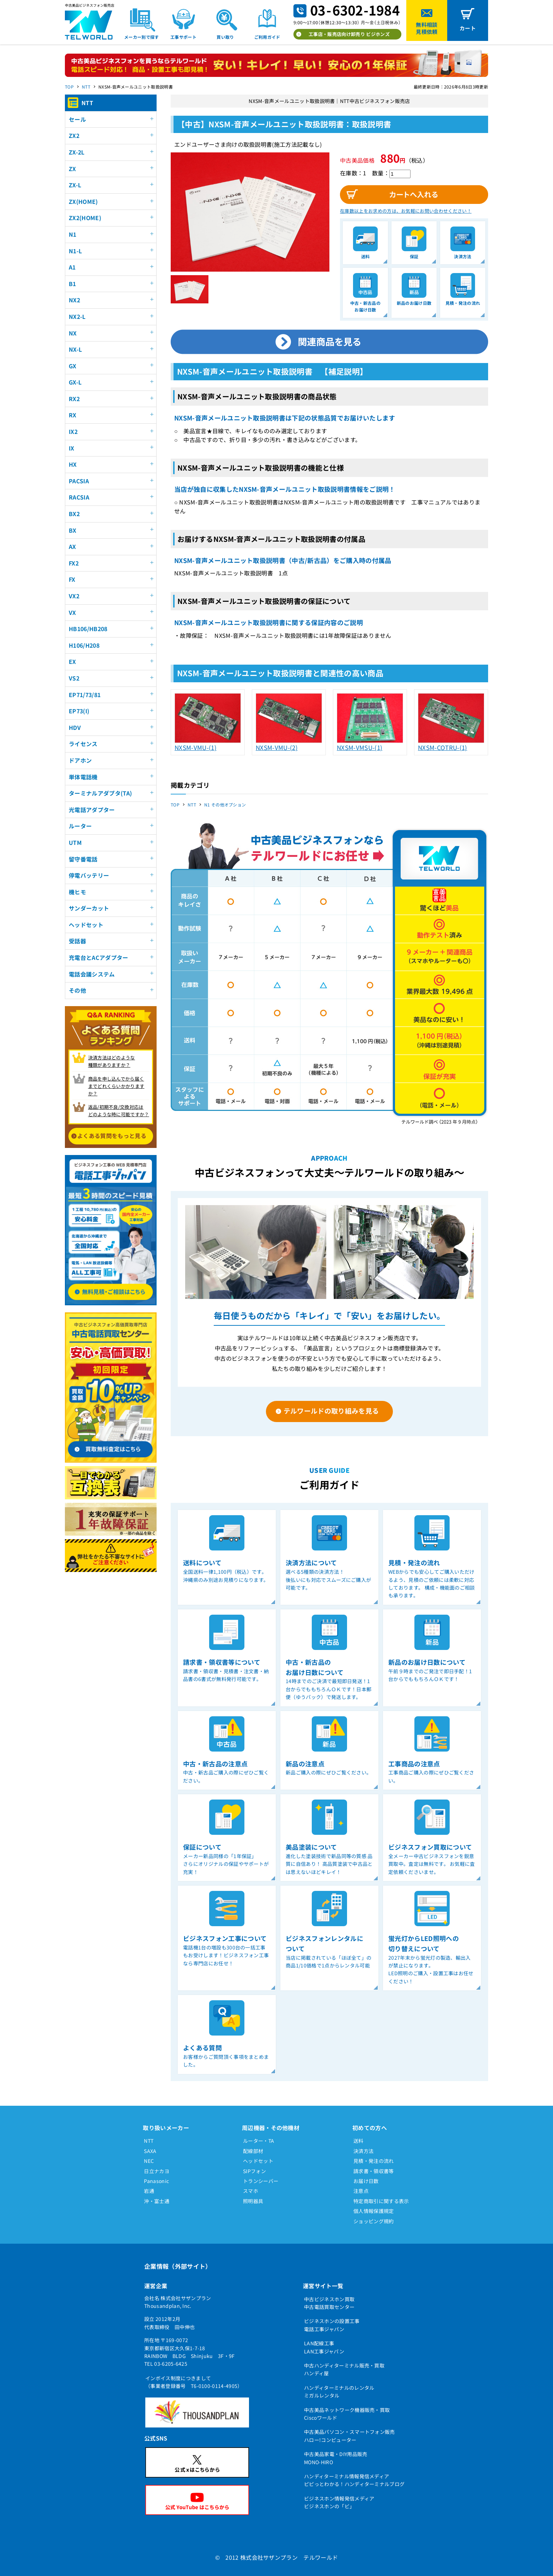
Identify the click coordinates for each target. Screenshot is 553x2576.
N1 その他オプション (225, 805)
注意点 (361, 2190)
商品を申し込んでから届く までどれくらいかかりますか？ (116, 1086)
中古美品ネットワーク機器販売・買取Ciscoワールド (347, 2413)
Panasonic (156, 2180)
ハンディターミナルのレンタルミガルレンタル (339, 2391)
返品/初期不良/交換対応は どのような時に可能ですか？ (118, 1110)
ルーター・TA (258, 2140)
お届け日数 (366, 2180)
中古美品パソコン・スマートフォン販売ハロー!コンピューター (349, 2435)
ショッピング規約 (373, 2221)
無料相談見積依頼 (426, 28)
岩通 (149, 2190)
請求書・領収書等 (373, 2171)
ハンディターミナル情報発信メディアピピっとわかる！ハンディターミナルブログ (354, 2480)
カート (468, 28)
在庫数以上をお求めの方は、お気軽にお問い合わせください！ (406, 210)
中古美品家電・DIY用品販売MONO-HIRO (335, 2457)
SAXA (150, 2150)
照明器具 (253, 2201)
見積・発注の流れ (373, 2160)
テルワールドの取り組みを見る (331, 1410)
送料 (358, 2140)
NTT (86, 87)
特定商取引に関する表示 (381, 2201)
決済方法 (363, 2150)
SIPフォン (254, 2171)
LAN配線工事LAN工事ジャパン (324, 2347)
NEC (149, 2160)
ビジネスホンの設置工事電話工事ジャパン (332, 2324)
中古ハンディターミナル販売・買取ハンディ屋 (344, 2369)
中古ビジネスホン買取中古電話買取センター (329, 2303)
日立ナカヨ (156, 2171)
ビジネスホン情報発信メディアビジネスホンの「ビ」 (339, 2502)
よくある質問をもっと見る (111, 1135)
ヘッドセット (258, 2160)
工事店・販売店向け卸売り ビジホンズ (349, 34)
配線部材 (253, 2150)
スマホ (250, 2190)
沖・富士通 (156, 2201)
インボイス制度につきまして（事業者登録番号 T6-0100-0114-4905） (194, 2382)
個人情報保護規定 (373, 2210)
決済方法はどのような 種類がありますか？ (111, 1061)
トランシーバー (260, 2180)
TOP (69, 87)
